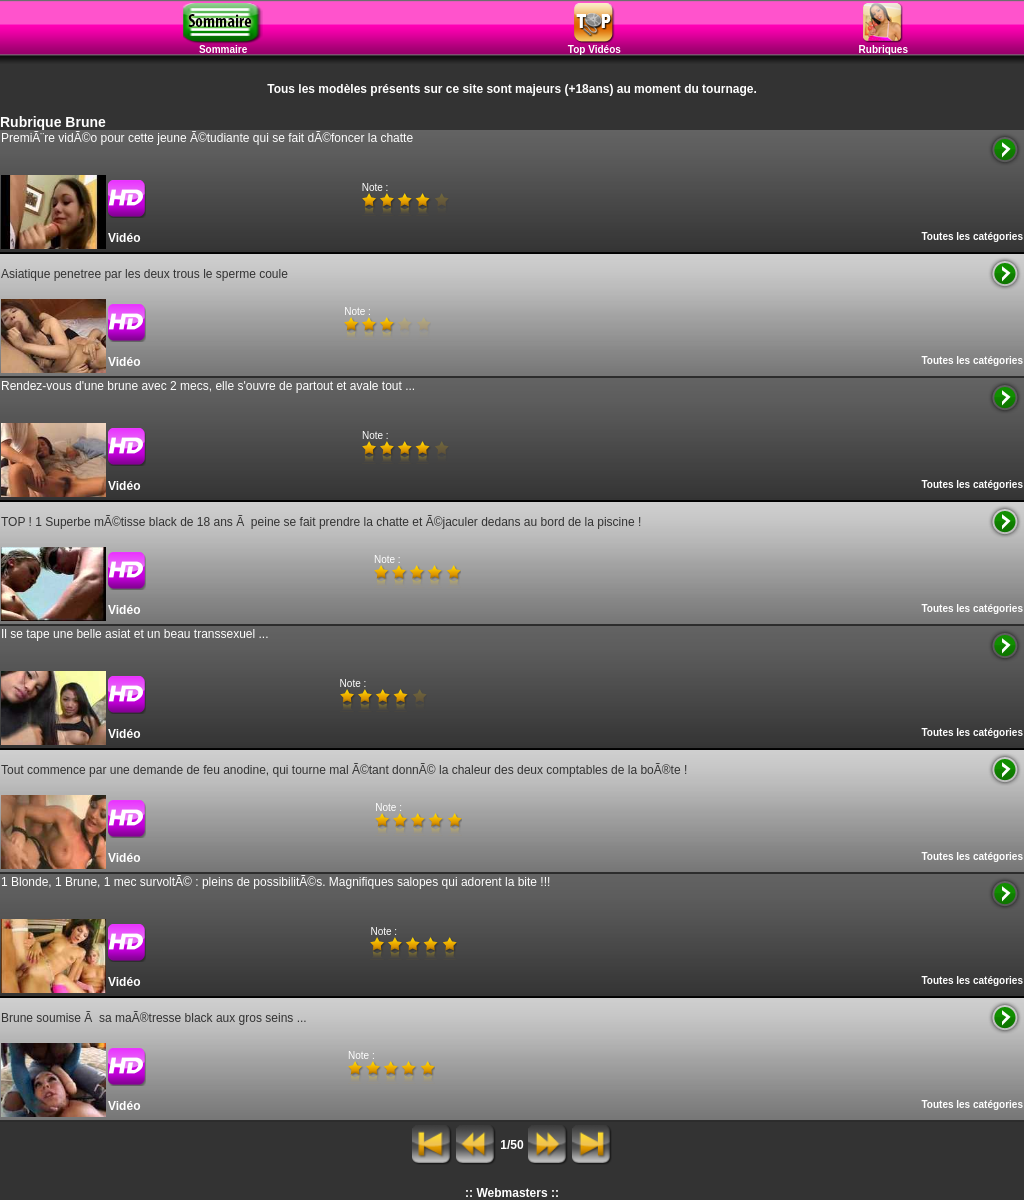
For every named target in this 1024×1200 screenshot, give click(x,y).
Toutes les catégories (972, 236)
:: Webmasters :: (512, 1193)
